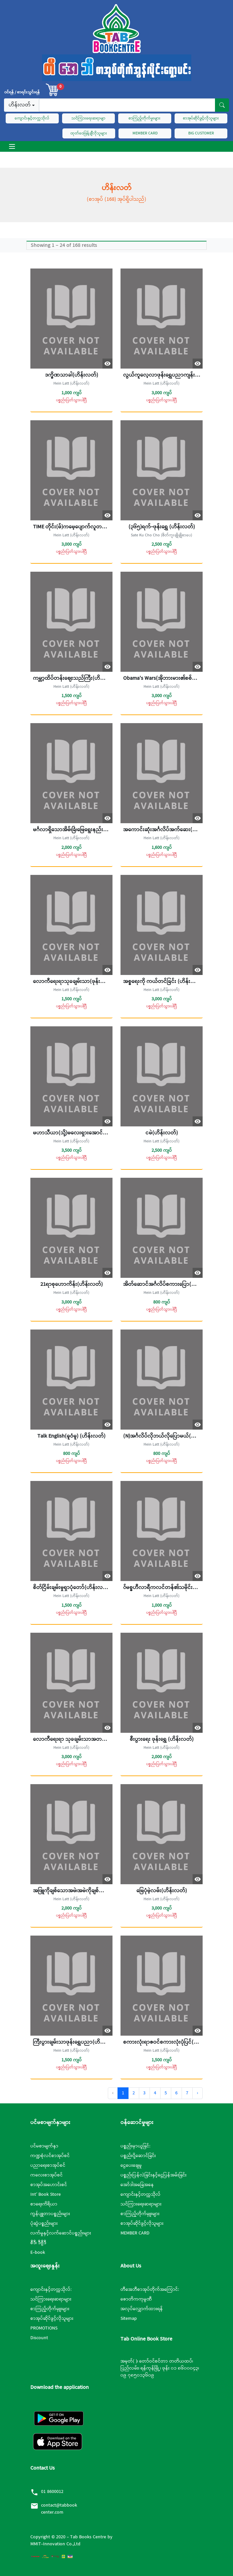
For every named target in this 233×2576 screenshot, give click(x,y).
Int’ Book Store (45, 2194)
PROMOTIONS (43, 2328)
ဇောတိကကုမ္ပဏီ (136, 2299)
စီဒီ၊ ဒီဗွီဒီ (38, 2242)
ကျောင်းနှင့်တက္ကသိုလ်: (50, 2289)
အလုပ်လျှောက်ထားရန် (142, 2308)
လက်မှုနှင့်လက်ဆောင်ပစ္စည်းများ (60, 2233)
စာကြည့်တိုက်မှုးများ (145, 118)
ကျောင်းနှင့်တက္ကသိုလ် (32, 118)
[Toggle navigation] (12, 146)
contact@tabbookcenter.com (59, 2509)
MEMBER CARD (145, 133)
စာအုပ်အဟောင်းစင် (48, 2184)
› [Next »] (197, 2093)
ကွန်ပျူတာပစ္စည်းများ (50, 2213)
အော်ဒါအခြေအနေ (137, 2184)
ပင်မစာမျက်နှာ (44, 2146)
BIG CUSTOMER (201, 133)
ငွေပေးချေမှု (131, 2165)
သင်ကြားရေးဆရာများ (141, 2204)
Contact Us (42, 2468)
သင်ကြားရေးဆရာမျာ (88, 118)
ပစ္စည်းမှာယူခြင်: (135, 2146)
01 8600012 (52, 2491)
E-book (37, 2252)
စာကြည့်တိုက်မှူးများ (140, 2213)
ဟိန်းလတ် (20, 105)
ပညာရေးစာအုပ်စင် (47, 2165)
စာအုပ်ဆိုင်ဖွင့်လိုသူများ (201, 118)
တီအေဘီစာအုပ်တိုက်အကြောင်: (150, 2289)
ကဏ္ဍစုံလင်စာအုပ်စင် (50, 2155)
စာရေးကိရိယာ (43, 2204)
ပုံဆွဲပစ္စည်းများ (44, 2223)
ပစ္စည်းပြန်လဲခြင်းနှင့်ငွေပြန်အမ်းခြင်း (154, 2175)
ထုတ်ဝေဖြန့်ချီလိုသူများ (88, 133)
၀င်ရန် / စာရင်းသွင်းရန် (22, 92)
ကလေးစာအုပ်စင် (46, 2175)
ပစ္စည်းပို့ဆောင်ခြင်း (138, 2155)
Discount (39, 2338)
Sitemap (129, 2318)
